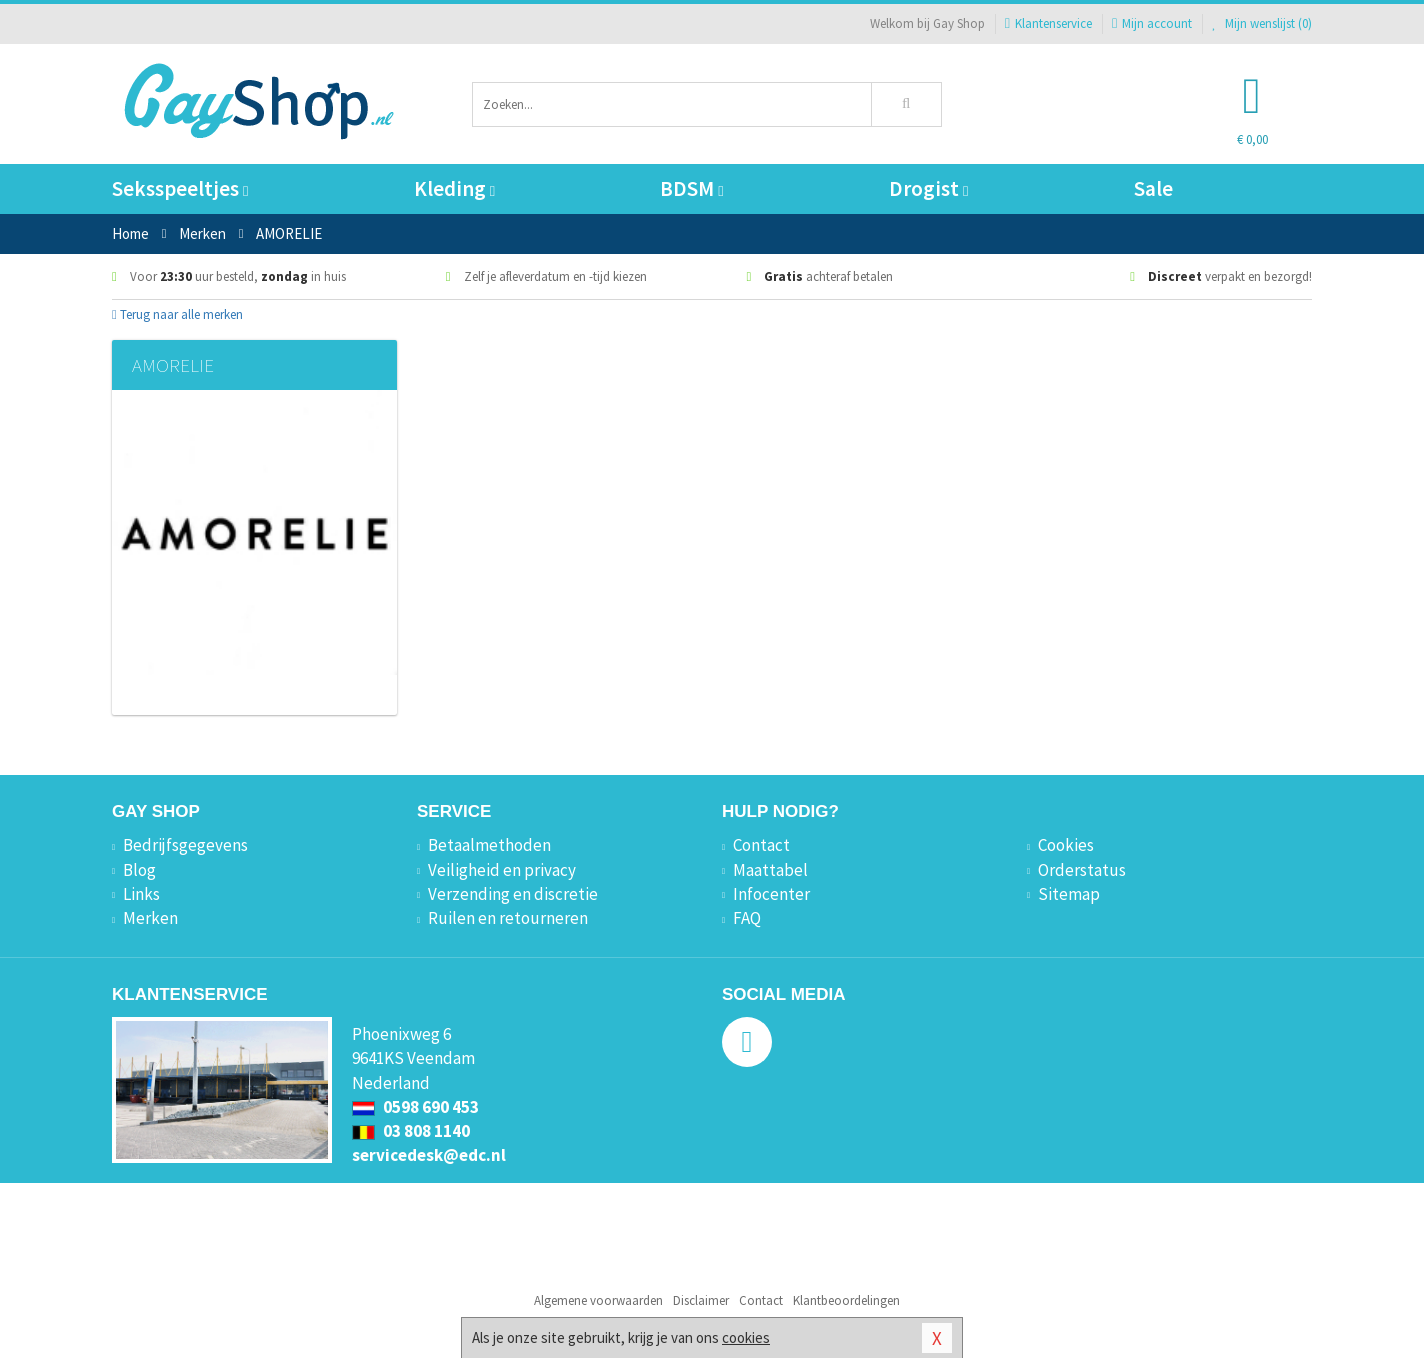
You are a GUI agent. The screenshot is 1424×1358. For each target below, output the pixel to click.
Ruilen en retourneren (508, 918)
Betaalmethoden (489, 845)
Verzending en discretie (513, 894)
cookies (746, 1337)
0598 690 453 (415, 1107)
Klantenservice (1048, 23)
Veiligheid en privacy (502, 870)
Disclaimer (701, 1300)
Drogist (928, 188)
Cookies (1066, 845)
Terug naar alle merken (177, 314)
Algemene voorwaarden (598, 1300)
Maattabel (770, 870)
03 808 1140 (411, 1131)
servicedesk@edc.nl (429, 1155)
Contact (761, 845)
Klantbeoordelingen (846, 1300)
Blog (139, 870)
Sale (1153, 188)
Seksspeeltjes (180, 188)
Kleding (454, 188)
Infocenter (771, 894)
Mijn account (1152, 23)
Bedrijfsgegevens (185, 845)
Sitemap (1069, 894)
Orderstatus (1082, 870)
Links (141, 894)
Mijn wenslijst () (1262, 23)
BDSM (691, 188)
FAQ (747, 918)
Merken (150, 918)
